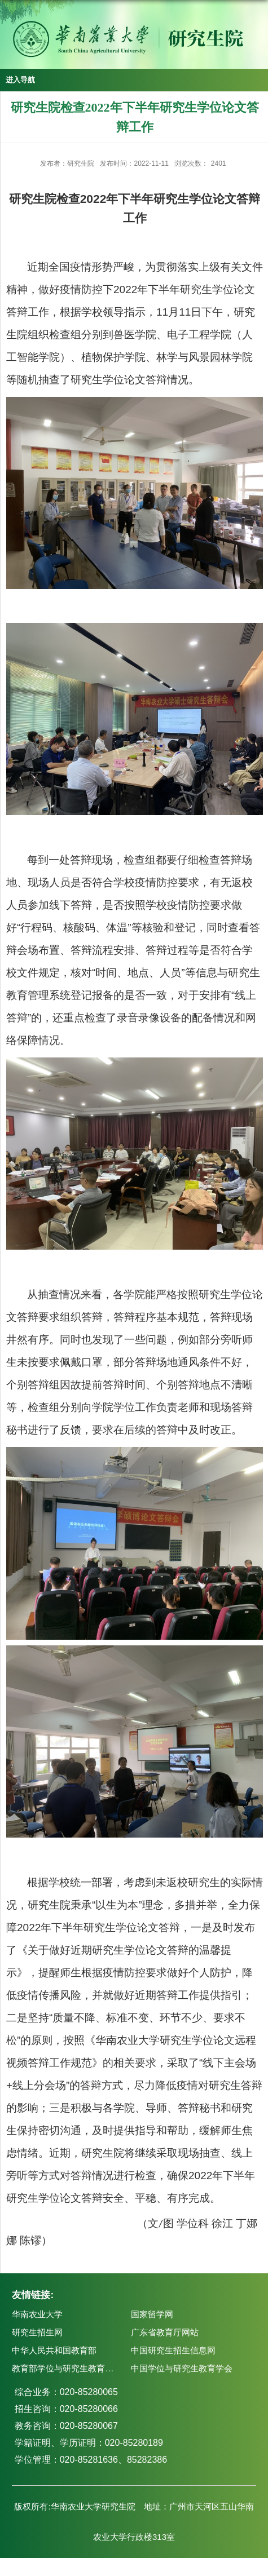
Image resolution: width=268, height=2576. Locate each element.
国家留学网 (152, 2314)
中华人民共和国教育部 (54, 2350)
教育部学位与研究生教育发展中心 (75, 2368)
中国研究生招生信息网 (173, 2350)
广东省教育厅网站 (165, 2332)
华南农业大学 (37, 2314)
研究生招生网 (37, 2332)
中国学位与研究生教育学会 (181, 2368)
